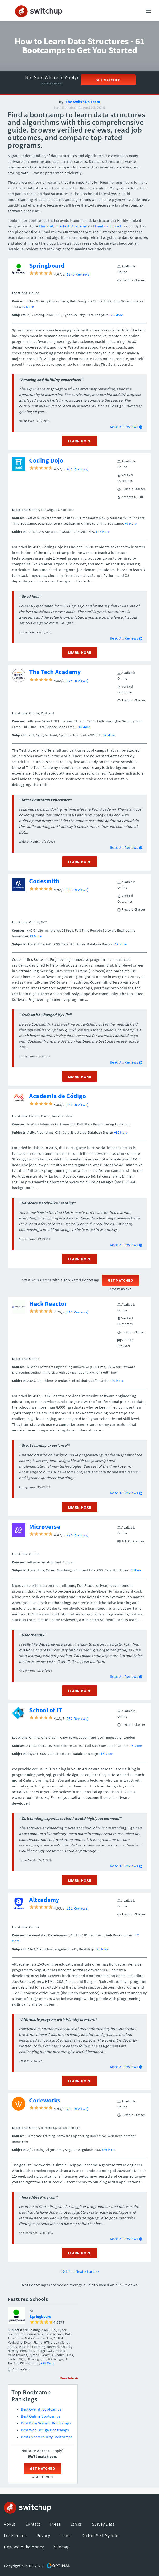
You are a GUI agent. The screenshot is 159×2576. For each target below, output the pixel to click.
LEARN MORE (79, 441)
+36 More (83, 727)
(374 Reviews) (77, 680)
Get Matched (108, 80)
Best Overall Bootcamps (41, 2409)
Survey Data (103, 2524)
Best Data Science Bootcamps (46, 2423)
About (9, 2524)
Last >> (93, 2271)
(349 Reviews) (77, 1104)
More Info (69, 2378)
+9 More (28, 307)
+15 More (121, 1132)
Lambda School (108, 226)
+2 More (36, 936)
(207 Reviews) (77, 2108)
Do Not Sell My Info (100, 2535)
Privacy (43, 2535)
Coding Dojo (46, 460)
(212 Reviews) (77, 1908)
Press (55, 2524)
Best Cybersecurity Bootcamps (46, 2436)
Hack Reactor (48, 1304)
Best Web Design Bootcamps (45, 2430)
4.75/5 (47, 1312)
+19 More (120, 944)
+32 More (108, 735)
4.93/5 (47, 1908)
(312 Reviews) (77, 1312)
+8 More (135, 1570)
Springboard (47, 265)
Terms (66, 2535)
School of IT (45, 1710)
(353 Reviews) (77, 889)
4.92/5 (47, 889)
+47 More (103, 531)
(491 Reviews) (77, 469)
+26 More (116, 315)
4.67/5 (47, 274)
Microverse (44, 1526)
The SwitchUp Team (83, 101)
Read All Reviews (126, 426)
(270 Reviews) (77, 1535)
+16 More (106, 1754)
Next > (81, 2271)
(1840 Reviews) (78, 274)
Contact (32, 2524)
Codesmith (44, 881)
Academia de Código (57, 1096)
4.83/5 (47, 1104)
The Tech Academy (71, 226)
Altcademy (44, 1900)
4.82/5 (47, 680)
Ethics (76, 2524)
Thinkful (46, 226)
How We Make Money (24, 2547)
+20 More (117, 1380)
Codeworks (45, 2100)
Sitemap (62, 2547)
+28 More (47, 2363)
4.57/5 (47, 469)
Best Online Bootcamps (41, 2416)
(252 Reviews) (77, 1718)
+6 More (131, 523)
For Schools (15, 2535)
